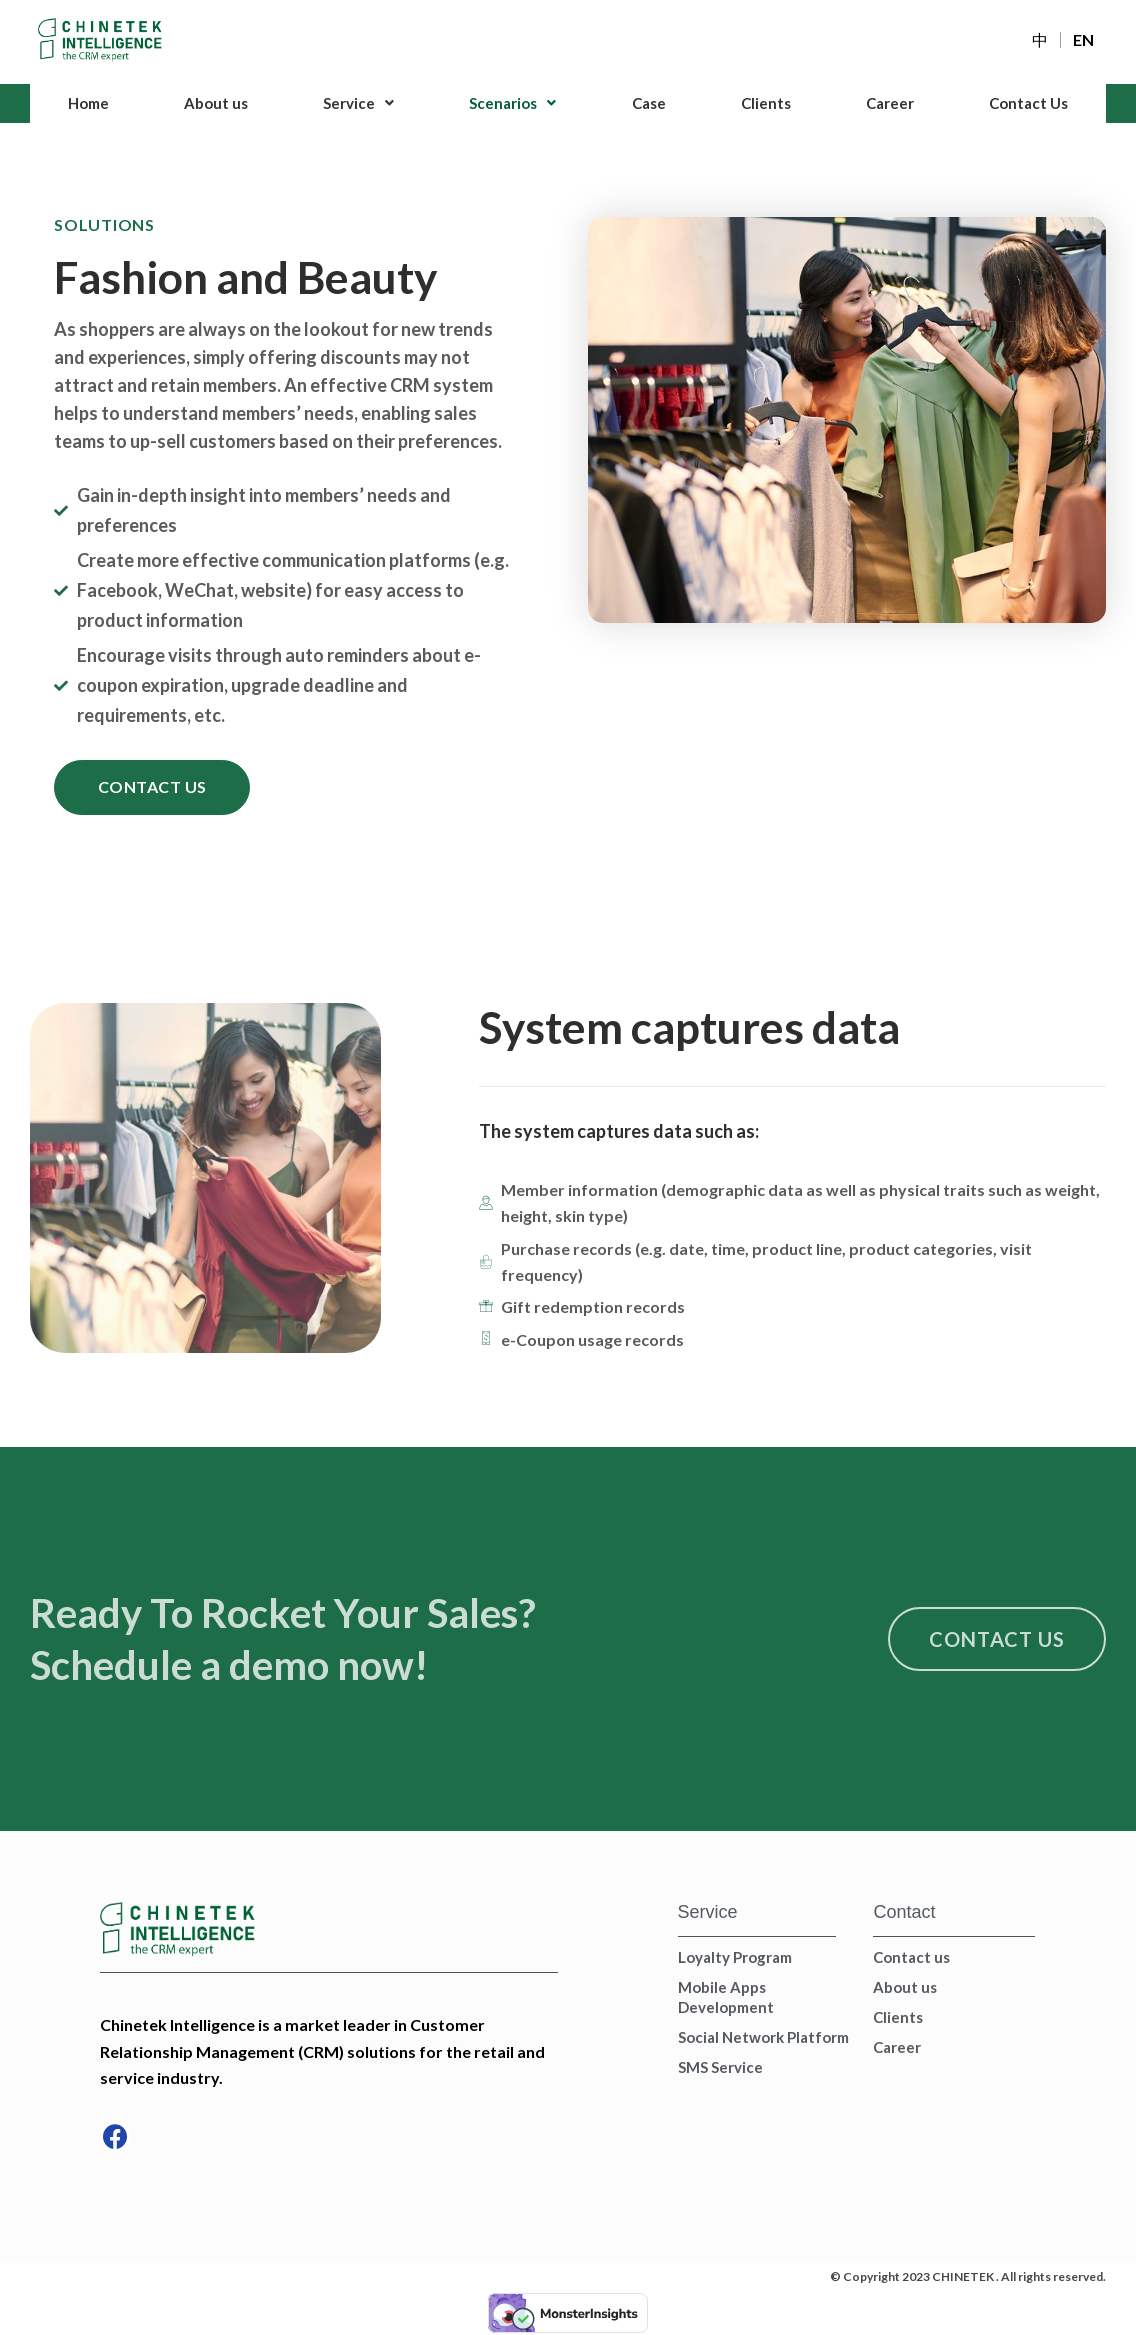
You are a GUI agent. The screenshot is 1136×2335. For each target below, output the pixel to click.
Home (88, 103)
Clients (765, 103)
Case (648, 103)
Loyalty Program (735, 1958)
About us (215, 103)
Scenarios (513, 103)
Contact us (911, 1958)
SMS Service (720, 2068)
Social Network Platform (763, 2038)
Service (358, 103)
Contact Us (1028, 103)
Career (889, 103)
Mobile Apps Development (726, 1998)
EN (1083, 40)
